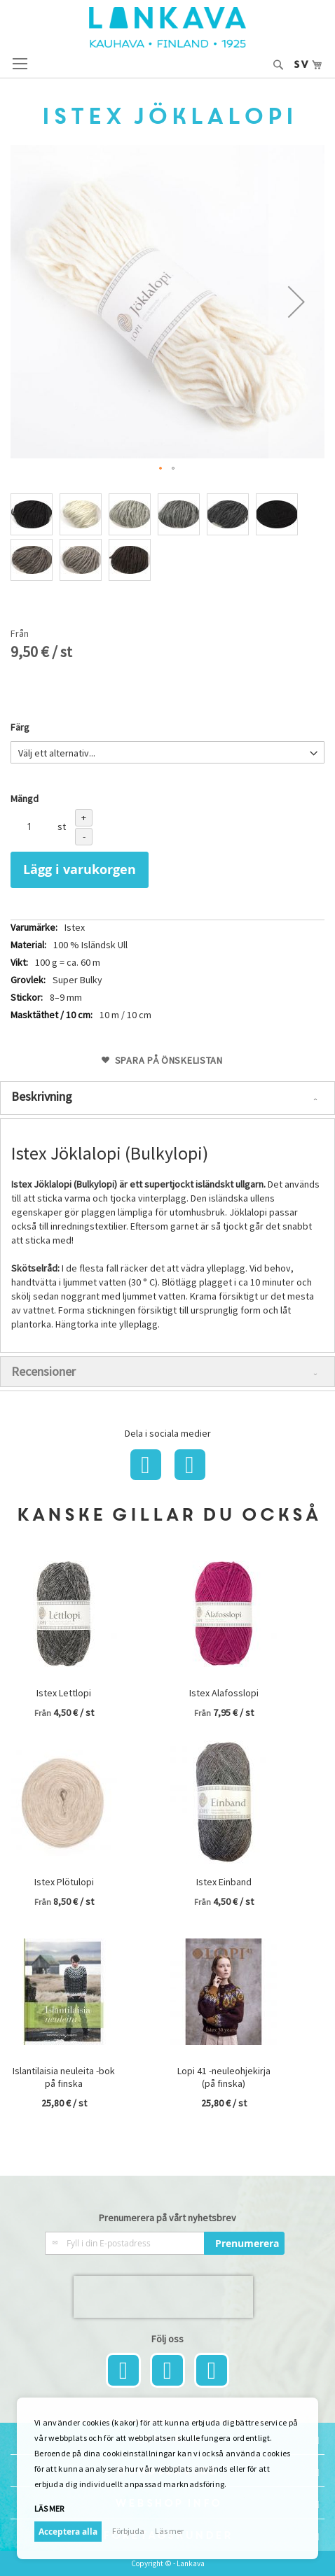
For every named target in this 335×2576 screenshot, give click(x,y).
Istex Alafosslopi (224, 1693)
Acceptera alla (68, 2532)
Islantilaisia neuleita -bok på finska (64, 2077)
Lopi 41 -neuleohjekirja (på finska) (224, 2077)
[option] (32, 514)
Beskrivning (41, 1096)
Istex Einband (224, 1881)
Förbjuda (128, 2531)
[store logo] (167, 27)
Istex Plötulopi (64, 1881)
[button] (296, 301)
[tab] (167, 1098)
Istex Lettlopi (63, 1693)
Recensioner (43, 1371)
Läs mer (49, 2508)
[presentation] (163, 2297)
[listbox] (167, 538)
